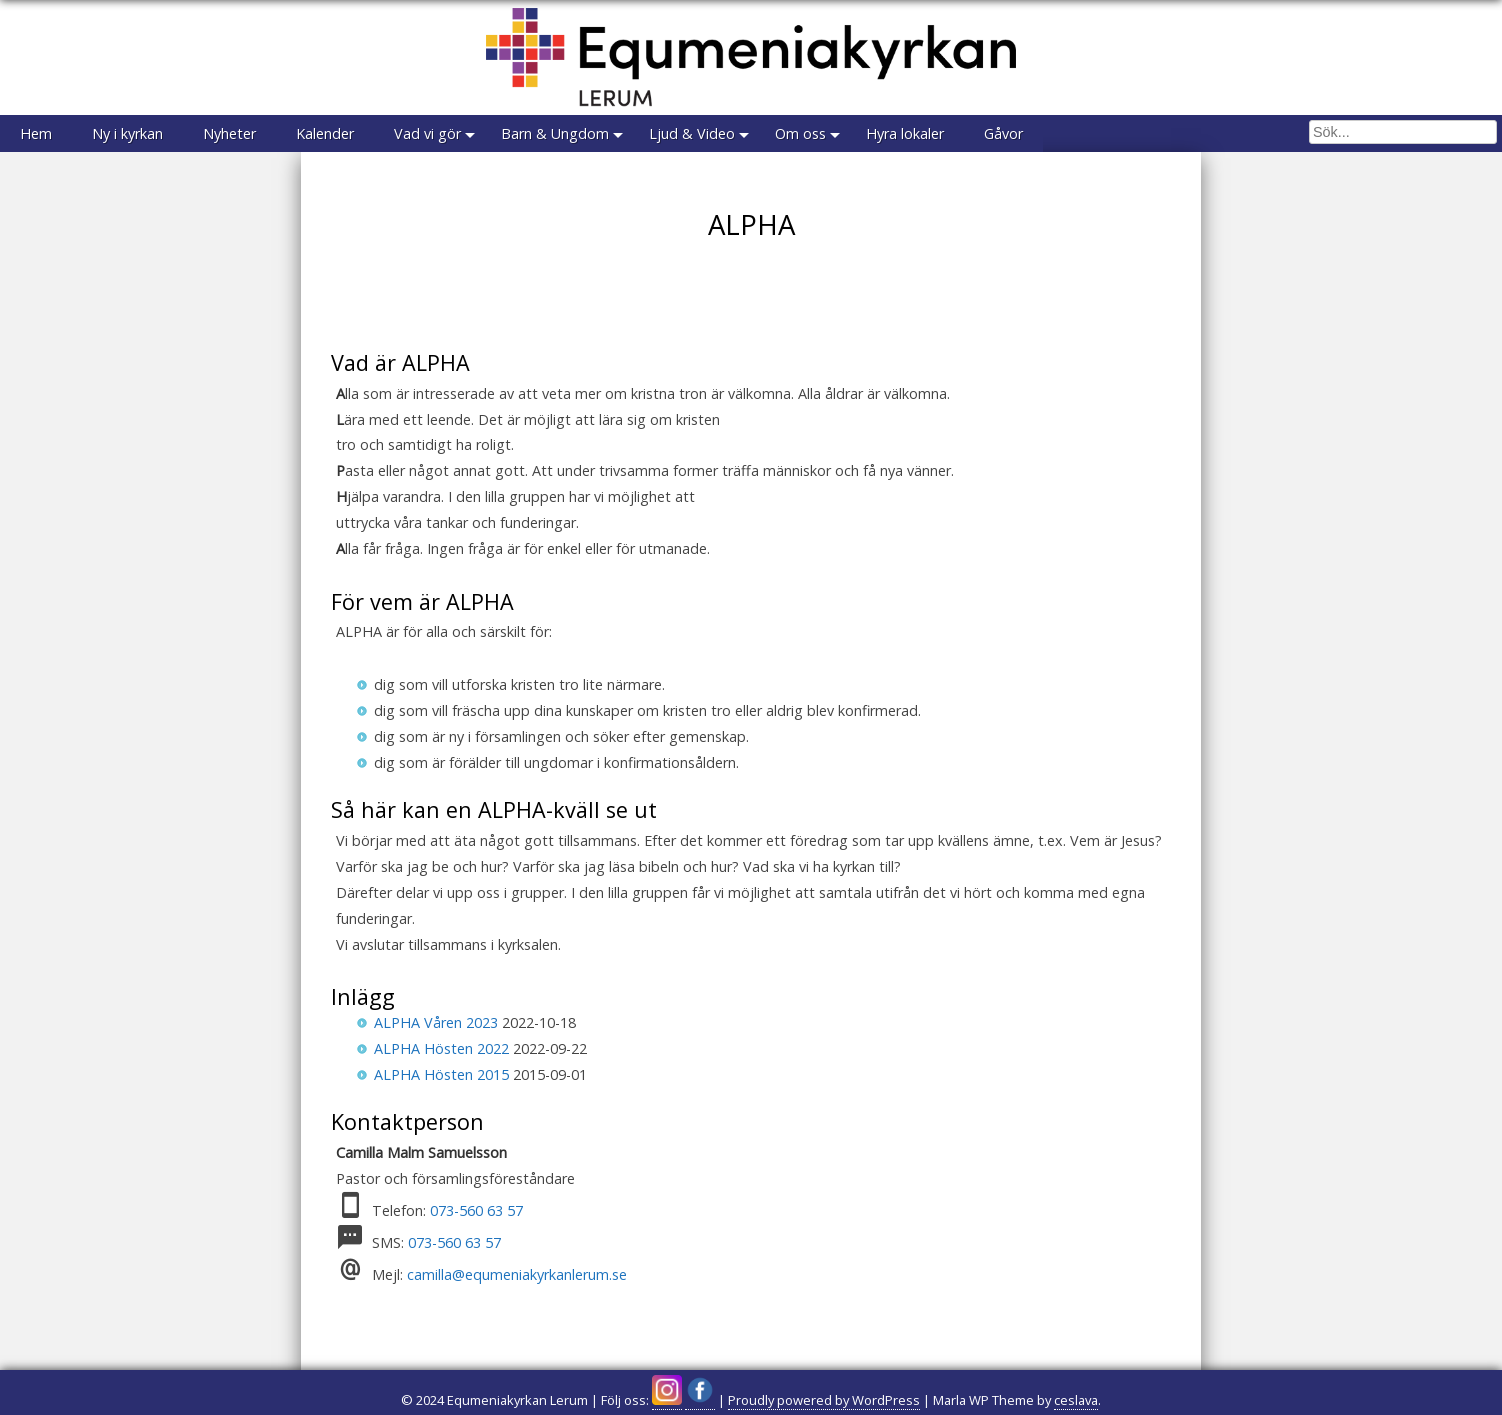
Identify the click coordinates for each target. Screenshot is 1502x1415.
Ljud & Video (692, 133)
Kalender (325, 133)
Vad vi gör (427, 133)
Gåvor (1003, 133)
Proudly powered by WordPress (824, 1400)
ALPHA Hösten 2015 (441, 1074)
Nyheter (229, 133)
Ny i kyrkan (127, 133)
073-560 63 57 (476, 1210)
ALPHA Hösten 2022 (441, 1048)
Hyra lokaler (905, 133)
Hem (36, 133)
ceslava (1076, 1400)
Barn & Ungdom (555, 133)
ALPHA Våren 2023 (436, 1022)
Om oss (800, 133)
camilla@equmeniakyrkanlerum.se (517, 1274)
